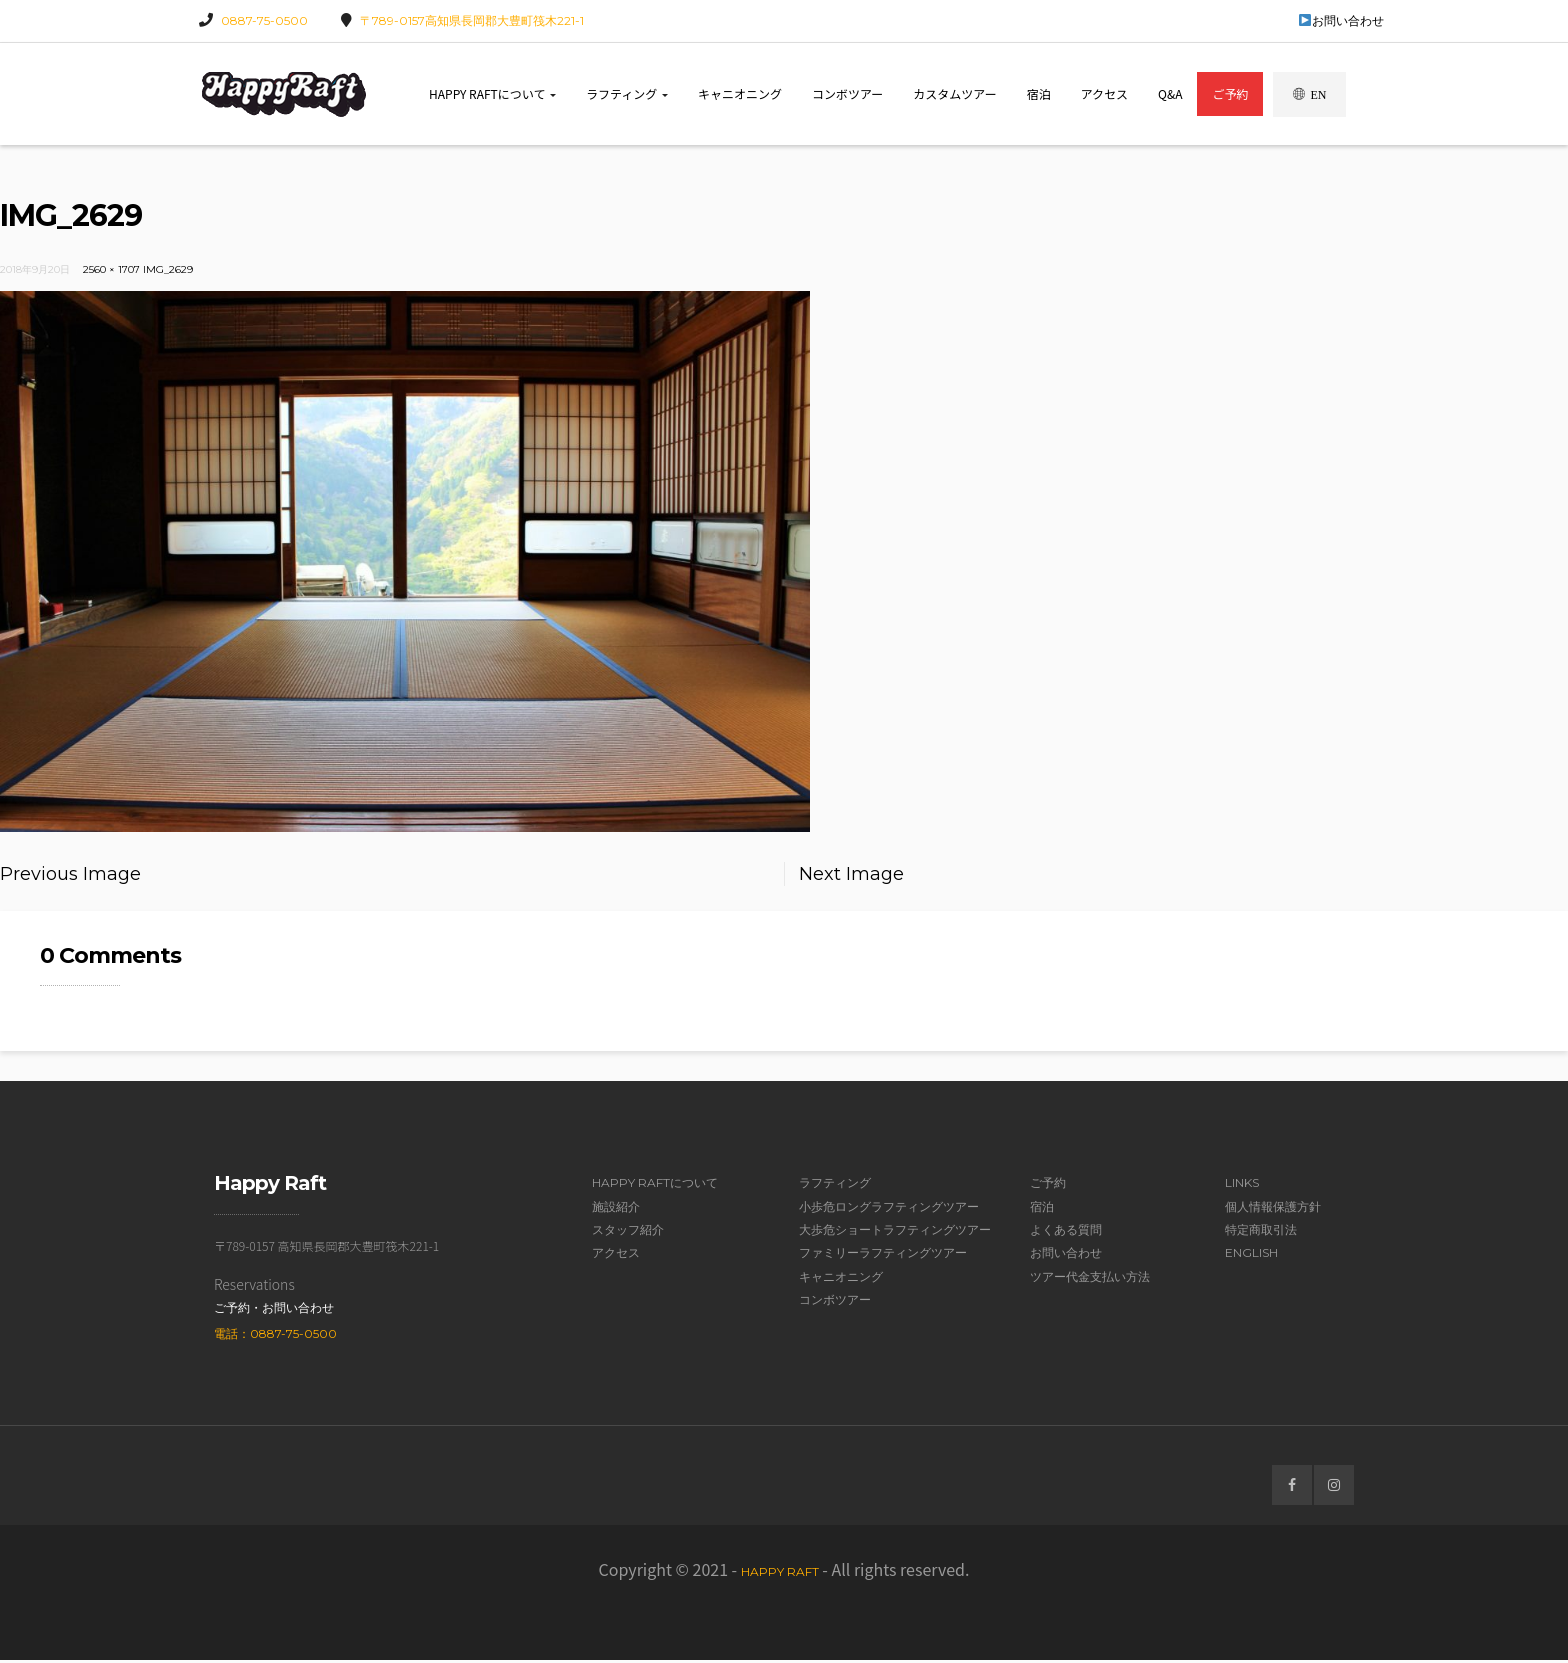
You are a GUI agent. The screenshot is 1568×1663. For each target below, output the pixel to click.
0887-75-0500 (264, 20)
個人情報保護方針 (1273, 1209)
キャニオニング (740, 94)
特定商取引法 (1261, 1232)
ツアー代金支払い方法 (1090, 1279)
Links (1242, 1186)
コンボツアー (847, 94)
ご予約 (1230, 94)
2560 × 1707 (111, 272)
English (1251, 1256)
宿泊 (1039, 94)
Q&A (1170, 94)
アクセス (1104, 94)
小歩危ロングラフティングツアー (889, 1209)
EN (1309, 95)
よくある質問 (1066, 1232)
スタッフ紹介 (628, 1232)
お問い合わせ (1341, 20)
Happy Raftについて (492, 94)
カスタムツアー (954, 94)
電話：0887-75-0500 (275, 1336)
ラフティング (627, 94)
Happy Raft (780, 1575)
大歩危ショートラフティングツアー (895, 1232)
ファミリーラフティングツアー (883, 1256)
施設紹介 (616, 1209)
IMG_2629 (168, 272)
